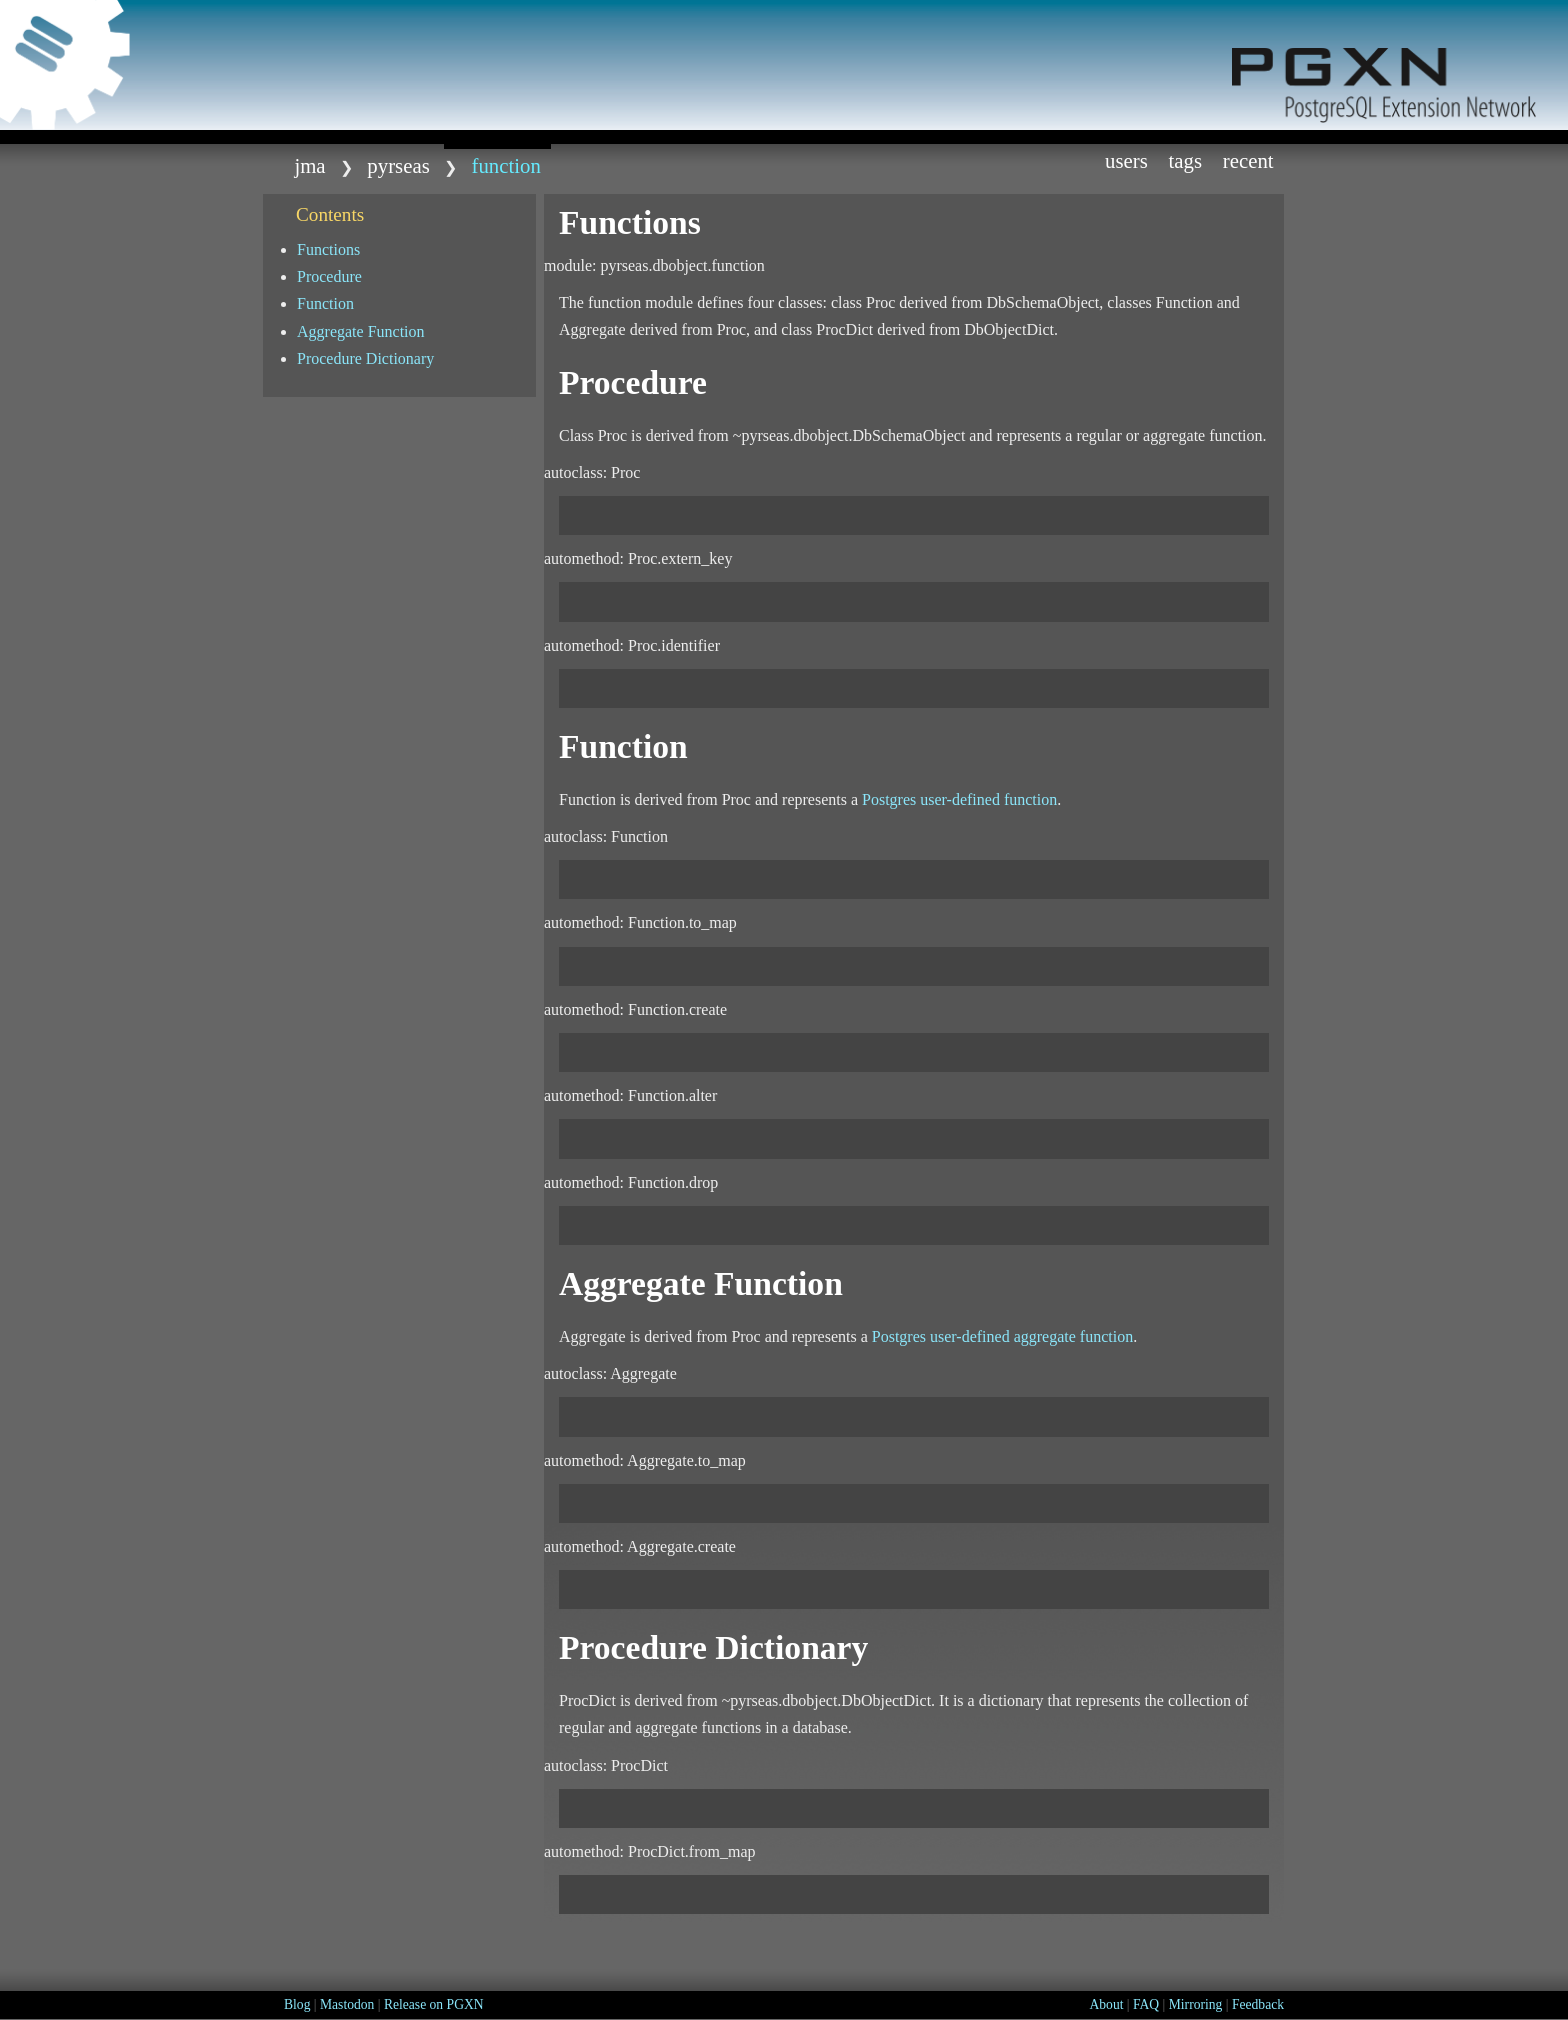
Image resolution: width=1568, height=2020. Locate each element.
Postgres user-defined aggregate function (1002, 1336)
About (1106, 2004)
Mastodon (347, 2004)
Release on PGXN (434, 2004)
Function (325, 303)
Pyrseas (398, 165)
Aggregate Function (361, 331)
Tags (1186, 160)
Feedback (1258, 2004)
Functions (328, 249)
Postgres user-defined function (959, 799)
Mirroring (1196, 2004)
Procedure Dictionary (365, 358)
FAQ (1146, 2004)
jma (309, 165)
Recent (1248, 160)
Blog (297, 2004)
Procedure (329, 276)
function (506, 165)
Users (1126, 160)
